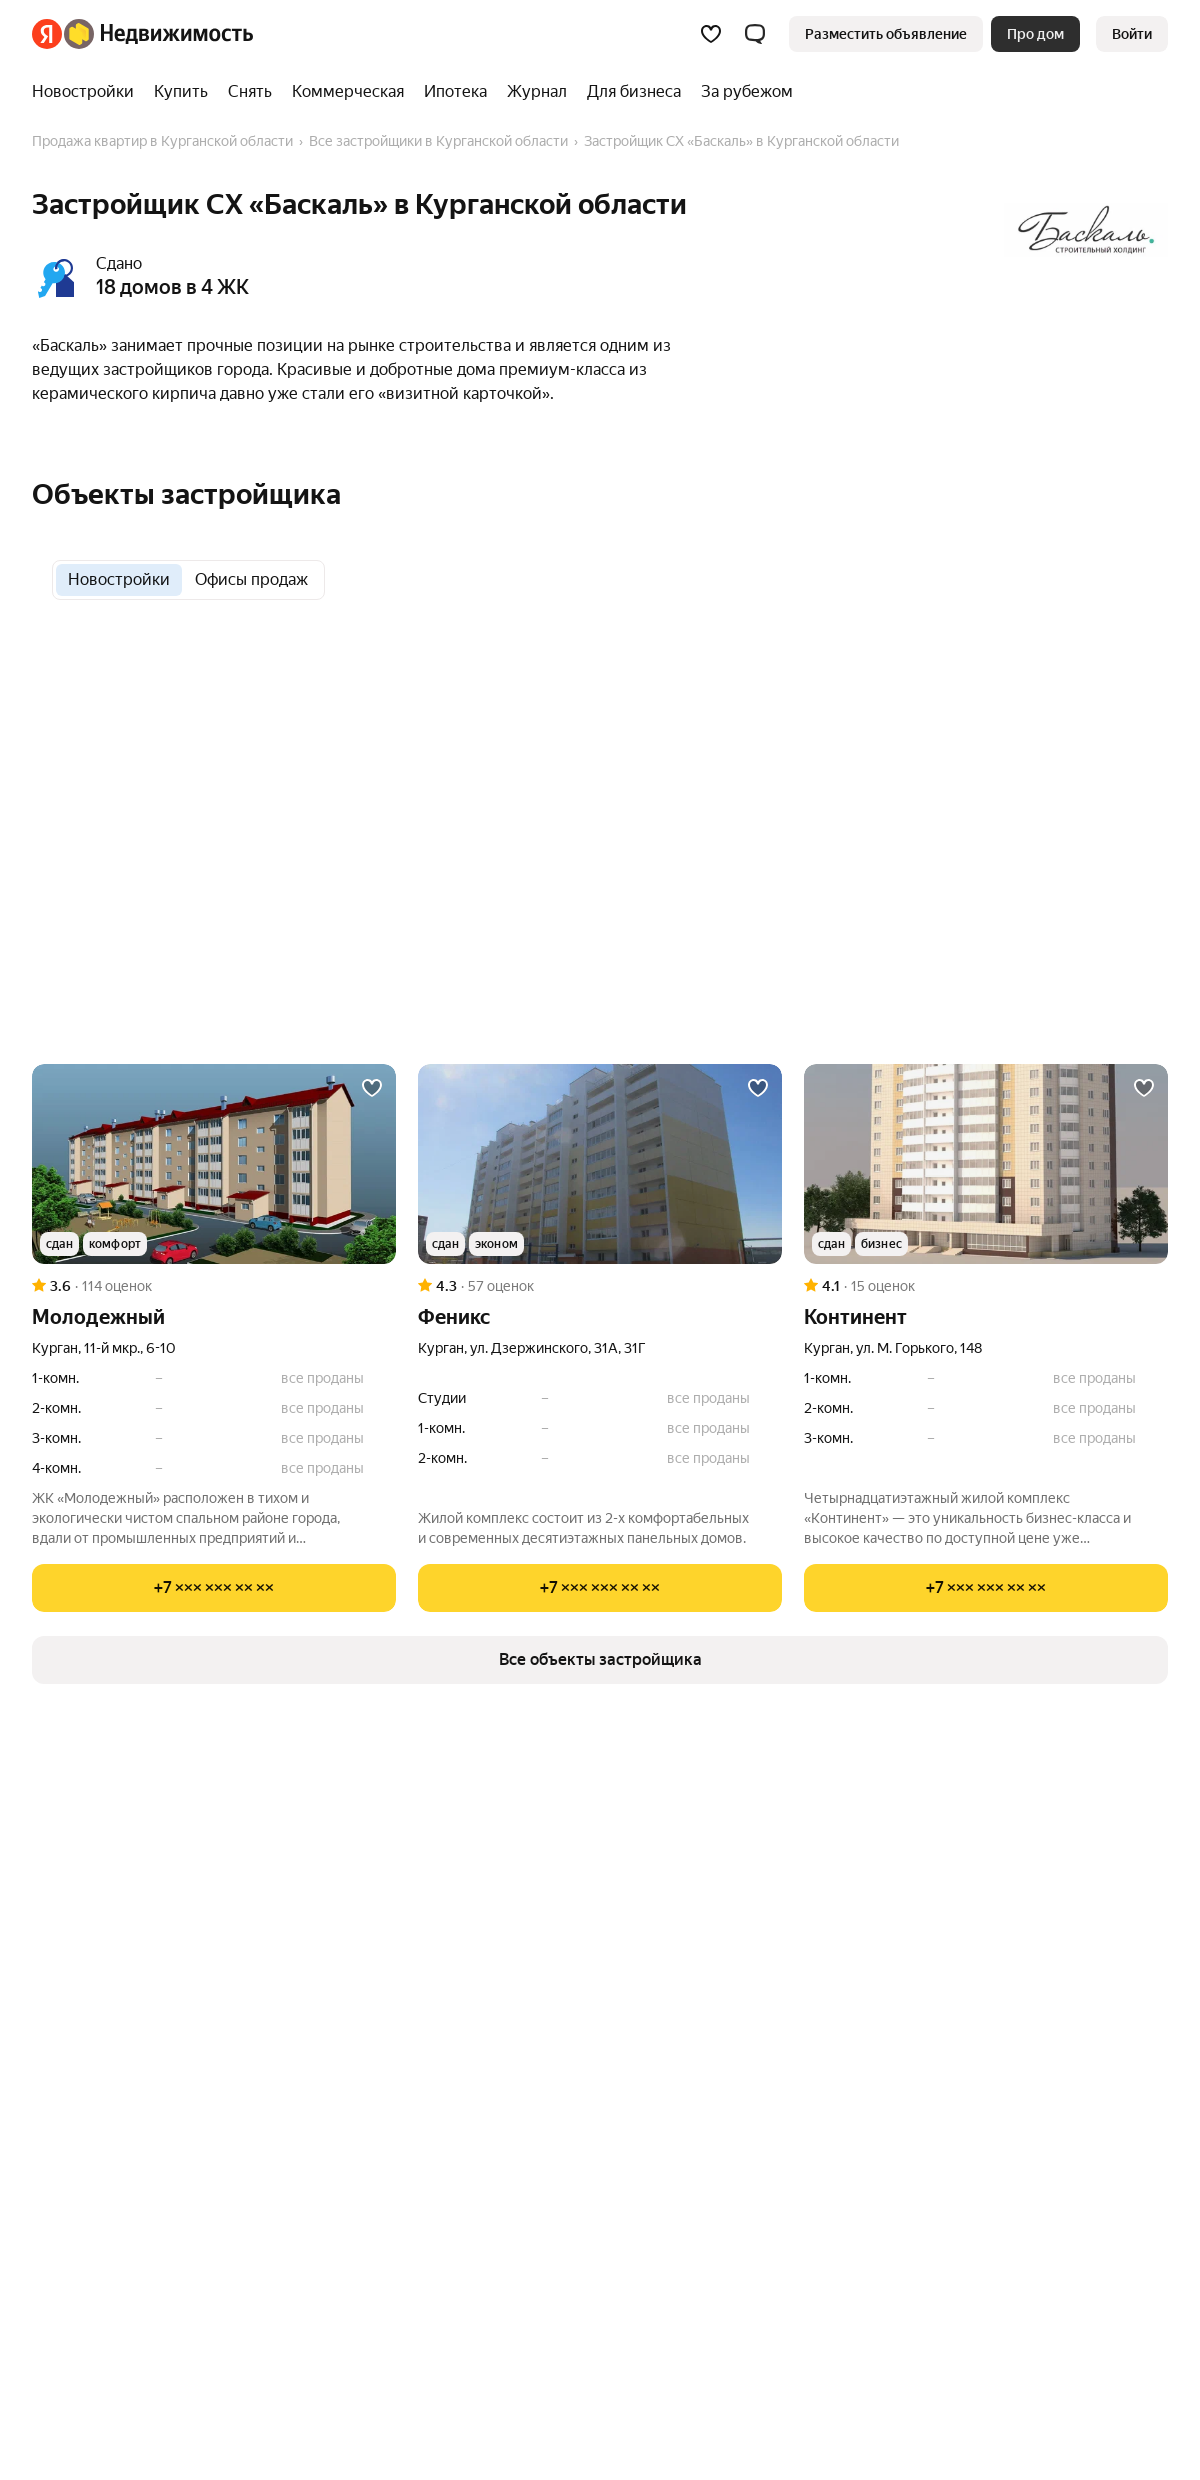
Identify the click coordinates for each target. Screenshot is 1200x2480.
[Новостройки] (88, 92)
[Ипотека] (455, 92)
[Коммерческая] (348, 92)
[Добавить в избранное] (372, 1088)
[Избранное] (711, 34)
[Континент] (986, 1164)
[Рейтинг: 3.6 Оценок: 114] (214, 1286)
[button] (755, 34)
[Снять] (250, 92)
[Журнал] (537, 92)
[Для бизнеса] (634, 92)
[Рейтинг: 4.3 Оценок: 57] (600, 1286)
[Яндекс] (47, 34)
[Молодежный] (214, 1164)
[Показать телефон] (214, 1588)
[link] (1132, 34)
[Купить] (181, 92)
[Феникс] (600, 1164)
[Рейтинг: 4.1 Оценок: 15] (986, 1286)
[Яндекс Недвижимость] (158, 34)
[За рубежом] (742, 92)
